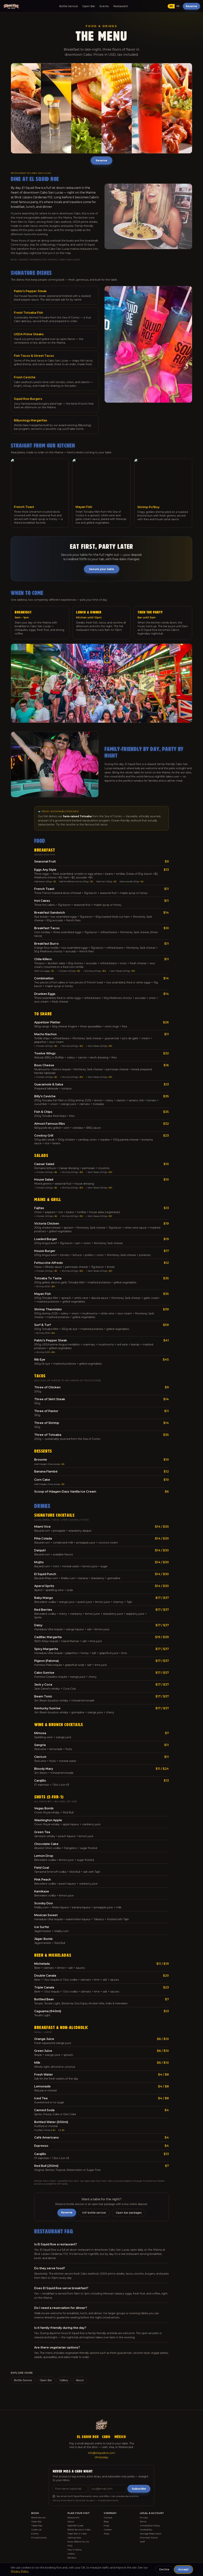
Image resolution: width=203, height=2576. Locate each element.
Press (106, 2525)
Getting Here (74, 2537)
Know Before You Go (78, 2541)
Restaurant (120, 6)
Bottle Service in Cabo (79, 2529)
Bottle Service (68, 6)
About (80, 2380)
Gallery (64, 2380)
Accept (183, 2569)
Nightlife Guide (75, 2525)
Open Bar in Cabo (77, 2533)
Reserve (191, 6)
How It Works (74, 2549)
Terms (143, 2521)
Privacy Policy (20, 2571)
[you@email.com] (107, 2489)
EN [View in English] (171, 6)
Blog (106, 2521)
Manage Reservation (150, 2533)
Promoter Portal (148, 2537)
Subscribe (139, 2488)
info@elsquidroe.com (101, 2453)
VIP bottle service (94, 2212)
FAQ (69, 2545)
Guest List (36, 2529)
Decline (164, 2569)
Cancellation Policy (150, 2525)
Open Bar (88, 6)
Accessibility (146, 2529)
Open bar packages (129, 2212)
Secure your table (101, 569)
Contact (108, 2517)
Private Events (39, 2537)
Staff (142, 2541)
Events (104, 6)
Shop (106, 2533)
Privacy (144, 2517)
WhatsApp (101, 2457)
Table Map (36, 2525)
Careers (108, 2529)
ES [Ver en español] (177, 6)
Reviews (71, 2557)
